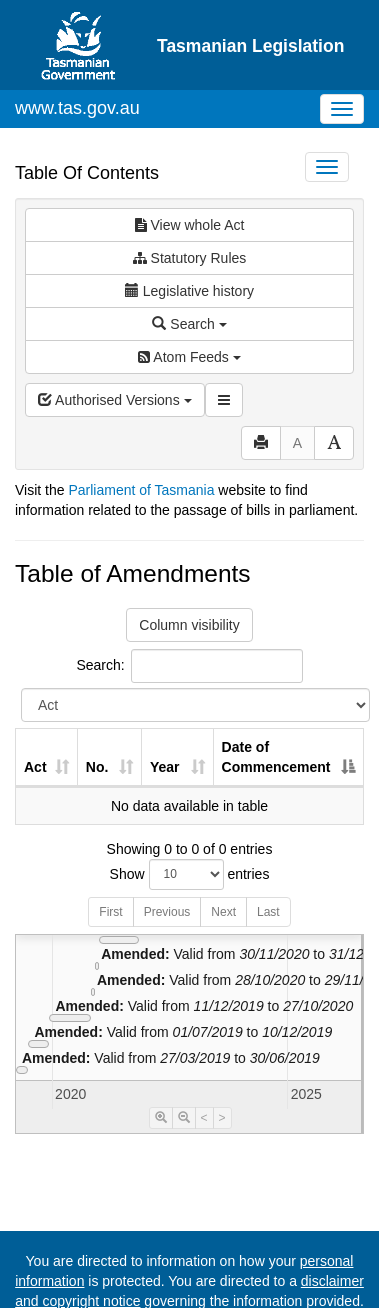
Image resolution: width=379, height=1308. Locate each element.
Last (268, 912)
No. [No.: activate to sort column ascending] (97, 767)
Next (223, 912)
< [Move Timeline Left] (204, 1118)
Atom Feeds (189, 357)
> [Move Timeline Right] (222, 1118)
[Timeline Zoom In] (161, 1118)
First (110, 912)
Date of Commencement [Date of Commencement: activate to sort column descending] (276, 757)
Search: (189, 666)
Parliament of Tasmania (141, 490)
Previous (167, 912)
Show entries (190, 874)
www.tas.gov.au (77, 108)
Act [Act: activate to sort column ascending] (35, 767)
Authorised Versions (115, 400)
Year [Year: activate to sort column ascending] (165, 767)
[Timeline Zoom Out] (184, 1118)
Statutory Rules (190, 258)
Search (189, 324)
